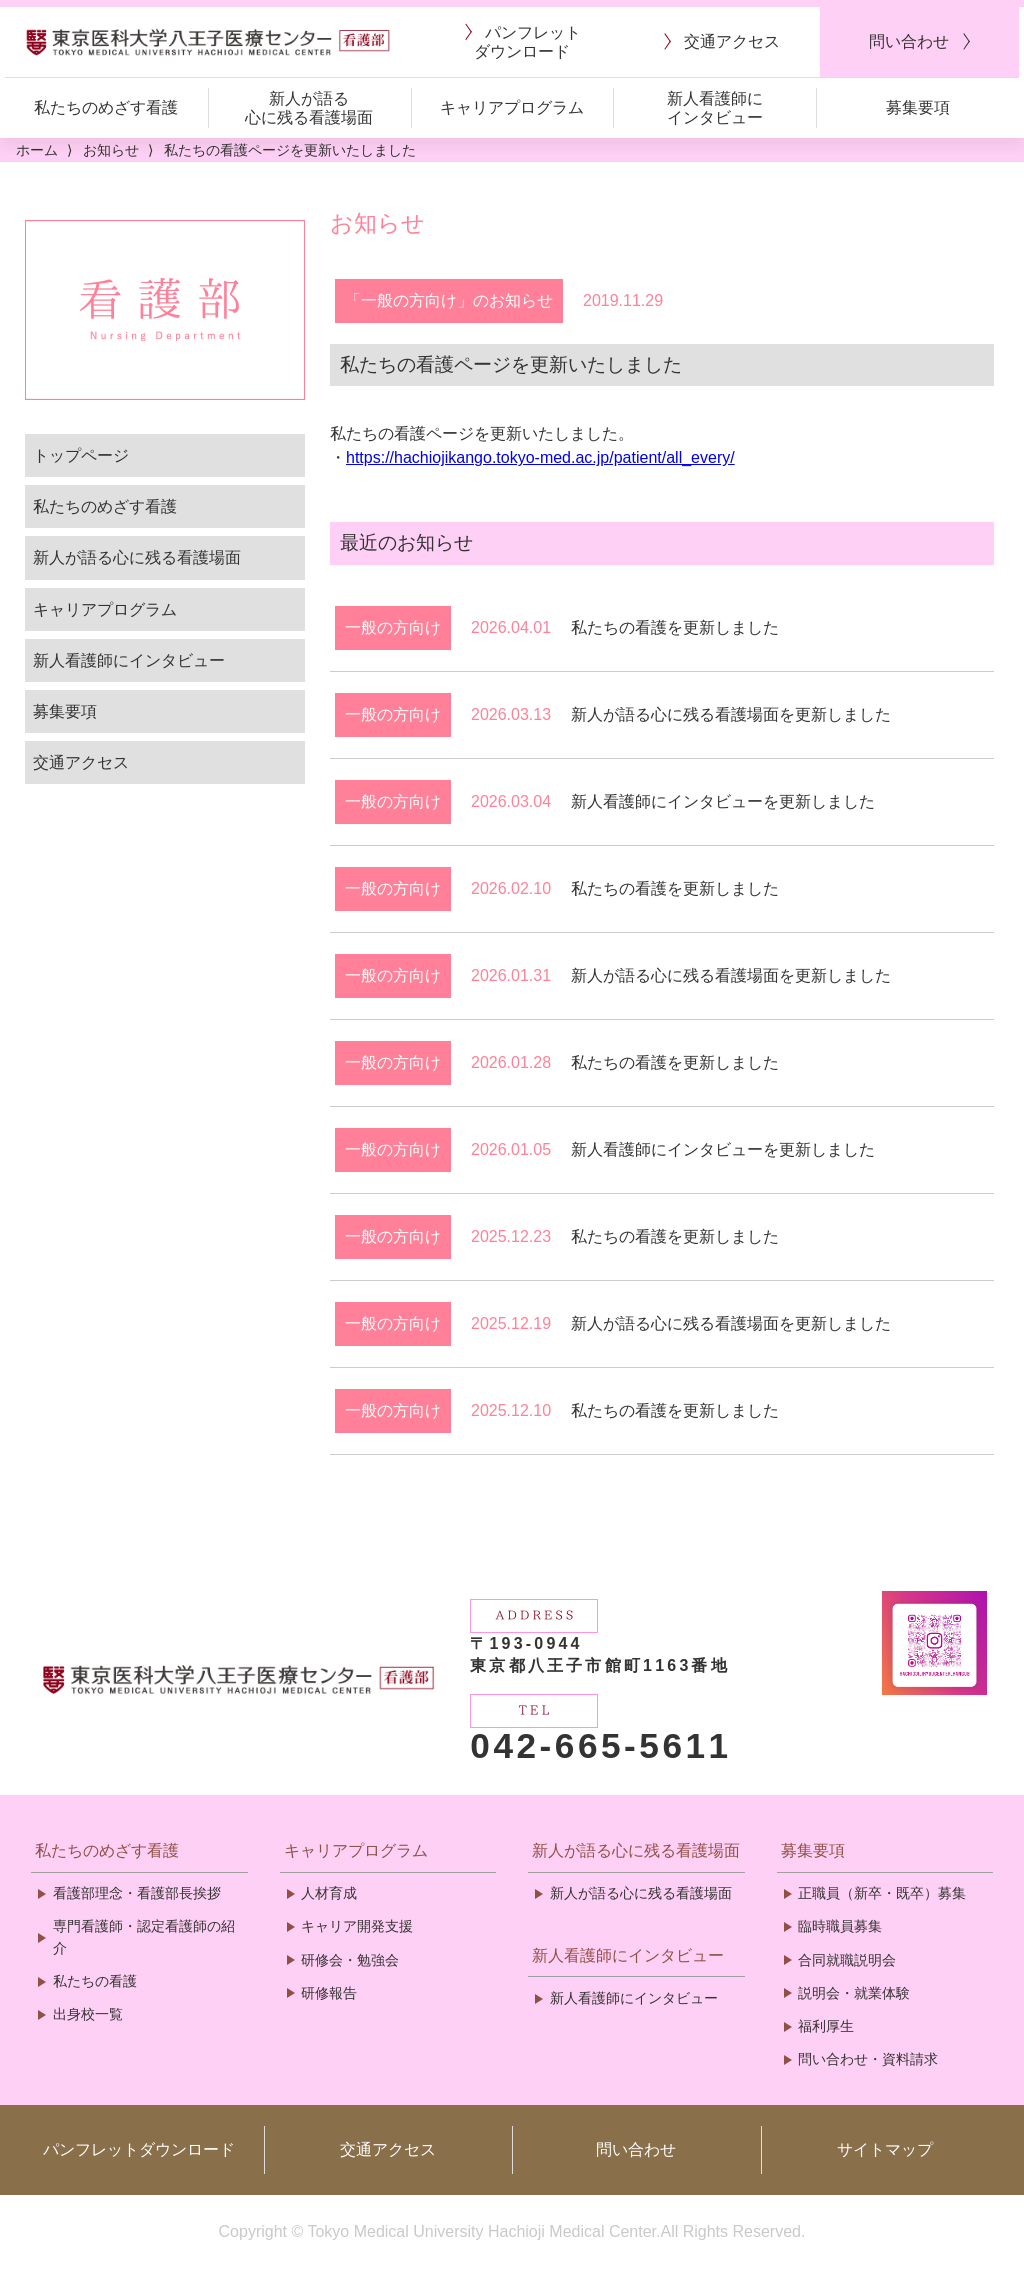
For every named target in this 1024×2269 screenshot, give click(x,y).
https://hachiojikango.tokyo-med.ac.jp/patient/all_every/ (540, 457)
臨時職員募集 (840, 1926)
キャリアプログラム (105, 609)
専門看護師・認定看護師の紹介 (144, 1937)
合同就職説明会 (847, 1960)
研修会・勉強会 (350, 1960)
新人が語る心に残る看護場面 (137, 557)
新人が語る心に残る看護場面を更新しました (731, 714)
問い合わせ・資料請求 (868, 2059)
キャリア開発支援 (357, 1926)
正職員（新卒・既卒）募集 (882, 1893)
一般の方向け (393, 627)
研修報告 (329, 1993)
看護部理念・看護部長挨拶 (137, 1893)
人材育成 (329, 1893)
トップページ (81, 455)
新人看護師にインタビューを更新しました (723, 801)
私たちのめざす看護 (105, 506)
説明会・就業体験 (854, 1993)
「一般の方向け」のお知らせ (449, 300)
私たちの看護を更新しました (675, 627)
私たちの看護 (95, 1981)
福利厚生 (826, 2026)
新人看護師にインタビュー (129, 660)
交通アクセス (81, 762)
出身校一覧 (88, 2014)
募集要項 (65, 711)
